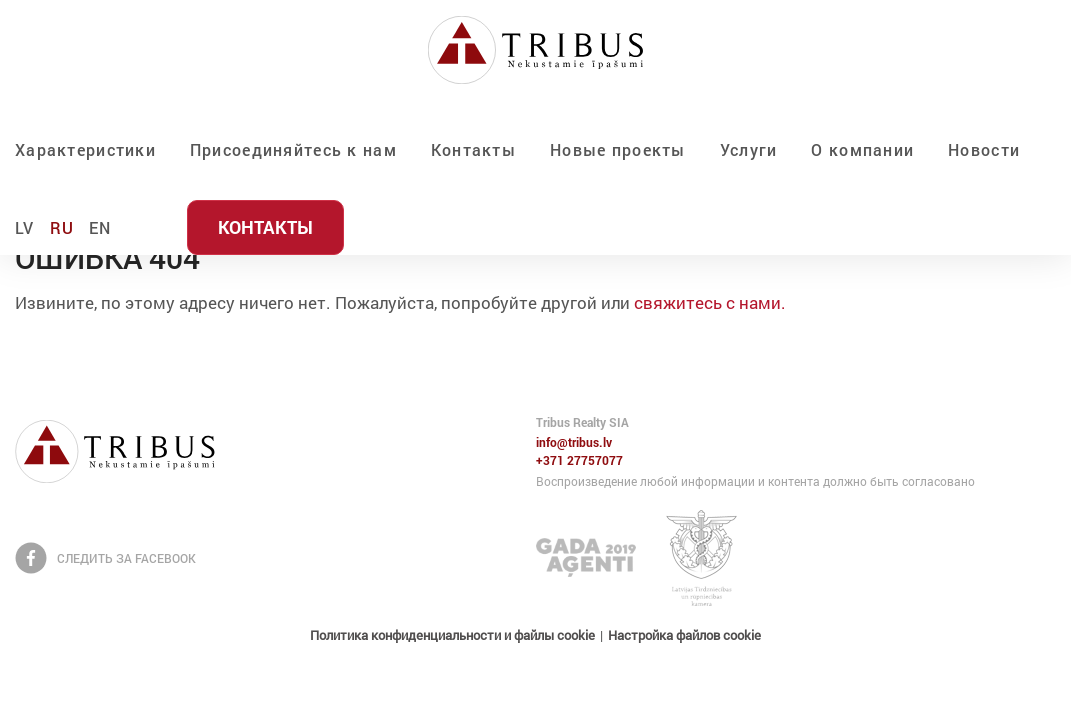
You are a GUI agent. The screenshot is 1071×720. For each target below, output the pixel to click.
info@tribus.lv (574, 443)
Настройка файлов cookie (684, 635)
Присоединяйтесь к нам (293, 149)
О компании (862, 149)
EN (100, 227)
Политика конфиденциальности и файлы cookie (452, 635)
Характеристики (85, 149)
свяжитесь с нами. (710, 302)
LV (25, 227)
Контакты (473, 149)
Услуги (749, 149)
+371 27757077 (579, 461)
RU (62, 227)
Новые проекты (618, 149)
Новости (984, 149)
